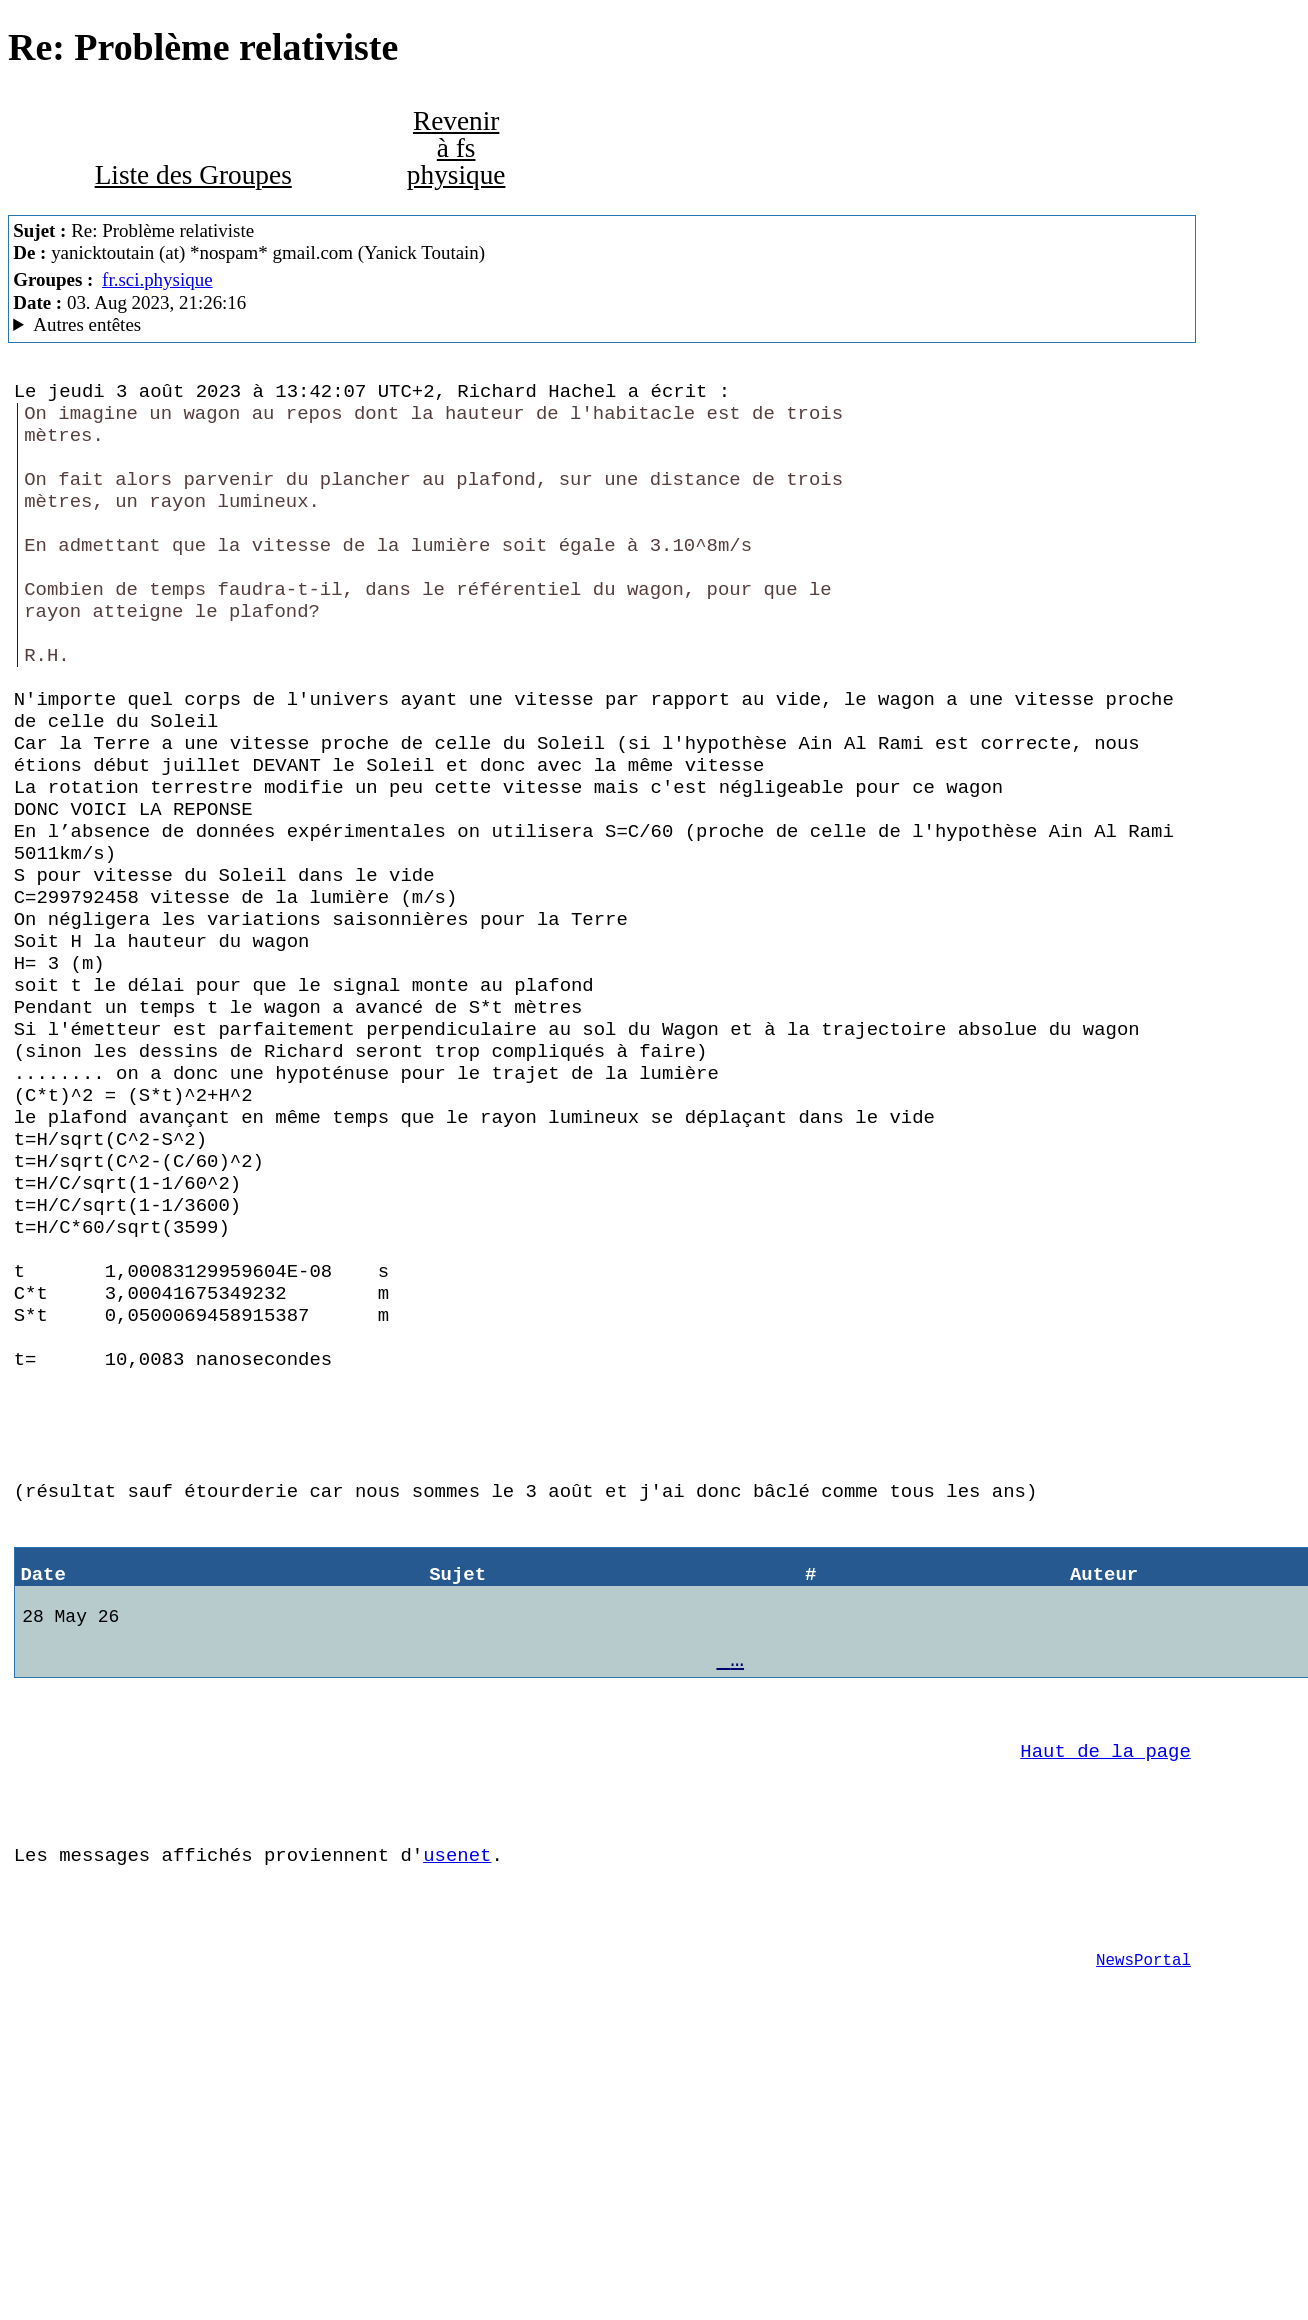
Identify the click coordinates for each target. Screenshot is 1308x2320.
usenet (457, 2100)
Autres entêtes (87, 324)
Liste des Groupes (193, 175)
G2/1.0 (601, 325)
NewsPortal (1143, 2217)
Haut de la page (1105, 1984)
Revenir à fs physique (456, 148)
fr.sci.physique (157, 279)
